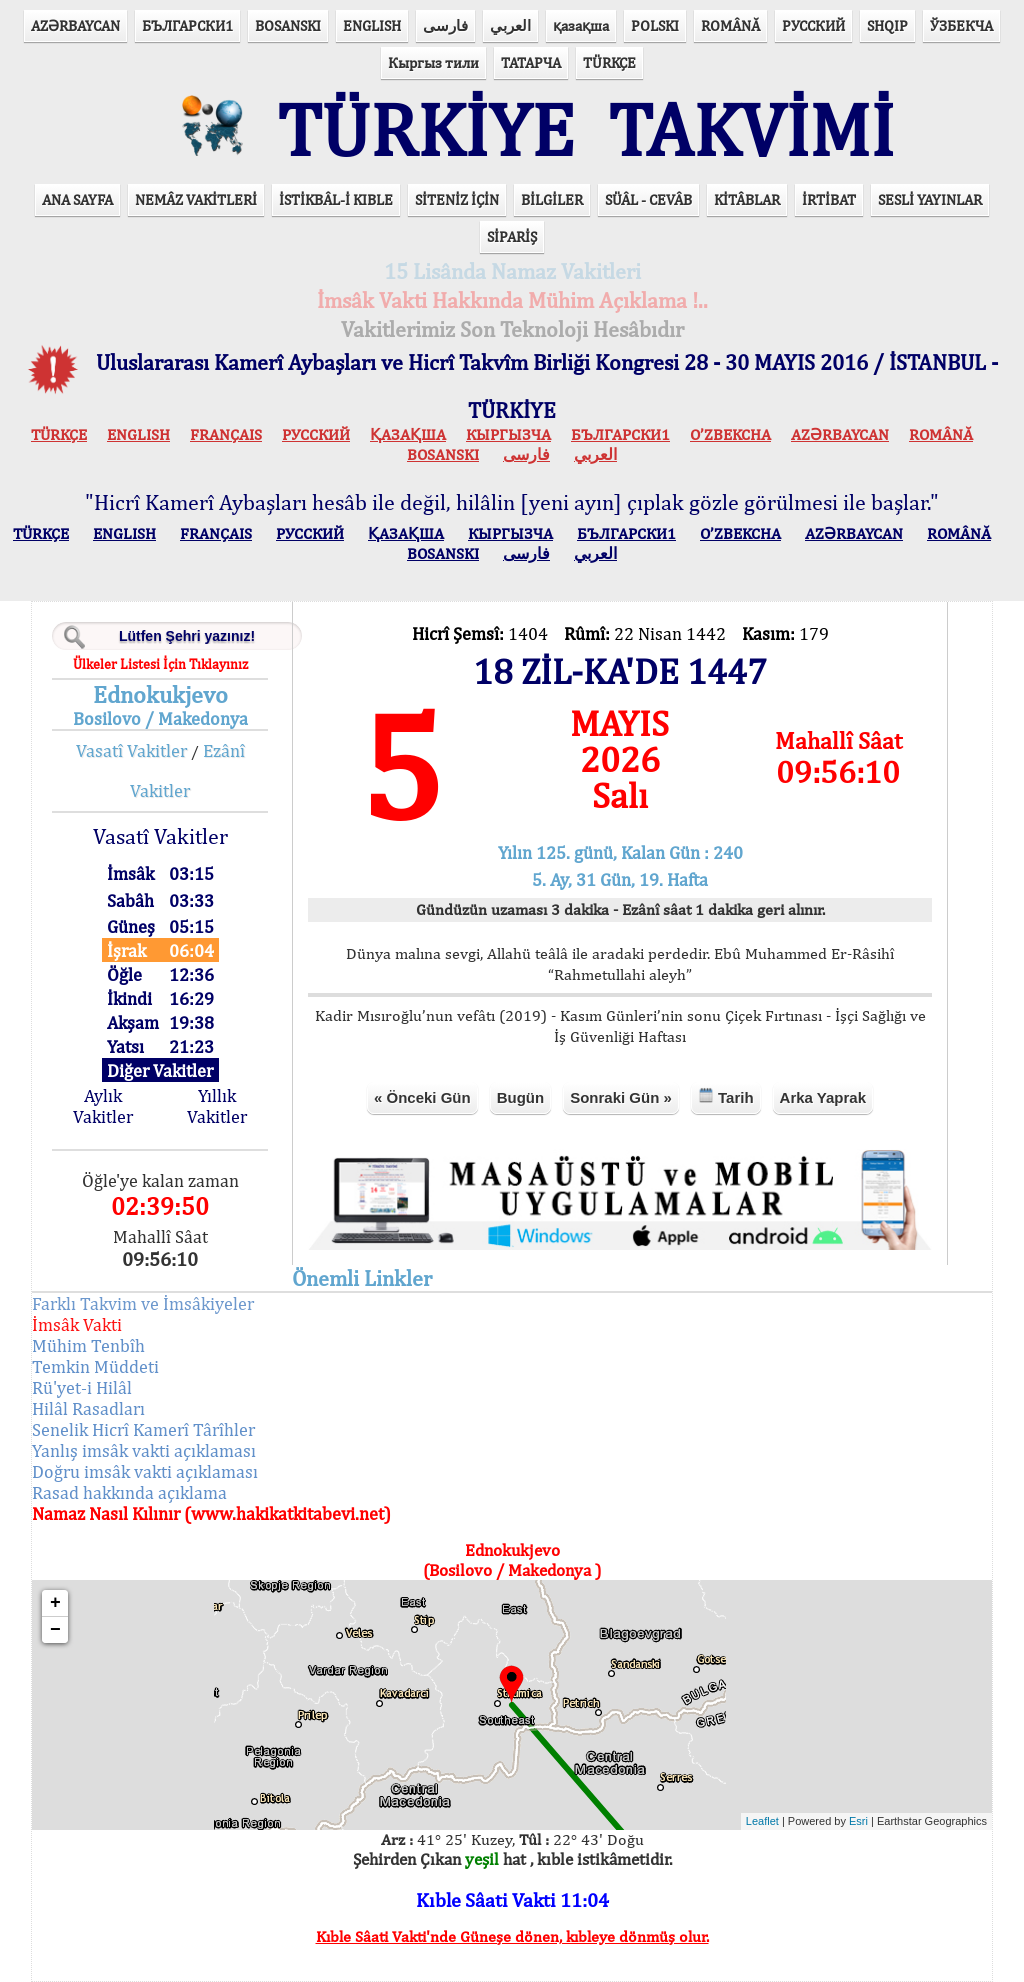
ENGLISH (372, 25)
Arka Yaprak (823, 1097)
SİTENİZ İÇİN (457, 199)
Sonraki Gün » (621, 1097)
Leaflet (762, 1821)
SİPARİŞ (512, 236)
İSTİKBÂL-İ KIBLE (336, 199)
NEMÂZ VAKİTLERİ (196, 199)
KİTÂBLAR (747, 199)
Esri (858, 1821)
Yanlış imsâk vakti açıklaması (144, 1450)
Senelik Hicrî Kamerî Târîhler (143, 1429)
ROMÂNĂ (730, 25)
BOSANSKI (288, 25)
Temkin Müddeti (95, 1366)
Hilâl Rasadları (88, 1408)
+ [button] (55, 1603)
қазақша (581, 25)
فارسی (445, 25)
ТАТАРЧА (531, 62)
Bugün (520, 1097)
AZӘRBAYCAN (75, 25)
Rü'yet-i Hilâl (82, 1387)
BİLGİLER (552, 199)
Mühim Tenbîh (88, 1345)
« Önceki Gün (422, 1097)
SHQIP (887, 25)
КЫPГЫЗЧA (508, 434)
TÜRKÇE (609, 62)
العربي (510, 25)
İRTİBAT (829, 199)
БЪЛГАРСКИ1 (187, 25)
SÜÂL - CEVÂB (648, 199)
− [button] (55, 1630)
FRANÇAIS (226, 434)
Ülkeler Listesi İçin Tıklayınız (160, 664)
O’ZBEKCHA (730, 434)
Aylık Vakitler (103, 1106)
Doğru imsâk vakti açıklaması (145, 1471)
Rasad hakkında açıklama (129, 1492)
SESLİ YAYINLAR (930, 199)
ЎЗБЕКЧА (961, 25)
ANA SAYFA (77, 199)
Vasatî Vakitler (131, 750)
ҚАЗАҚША (408, 434)
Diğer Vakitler (160, 1070)
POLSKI (655, 25)
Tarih (726, 1096)
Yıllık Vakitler (217, 1106)
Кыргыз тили (433, 62)
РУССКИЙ (813, 25)
